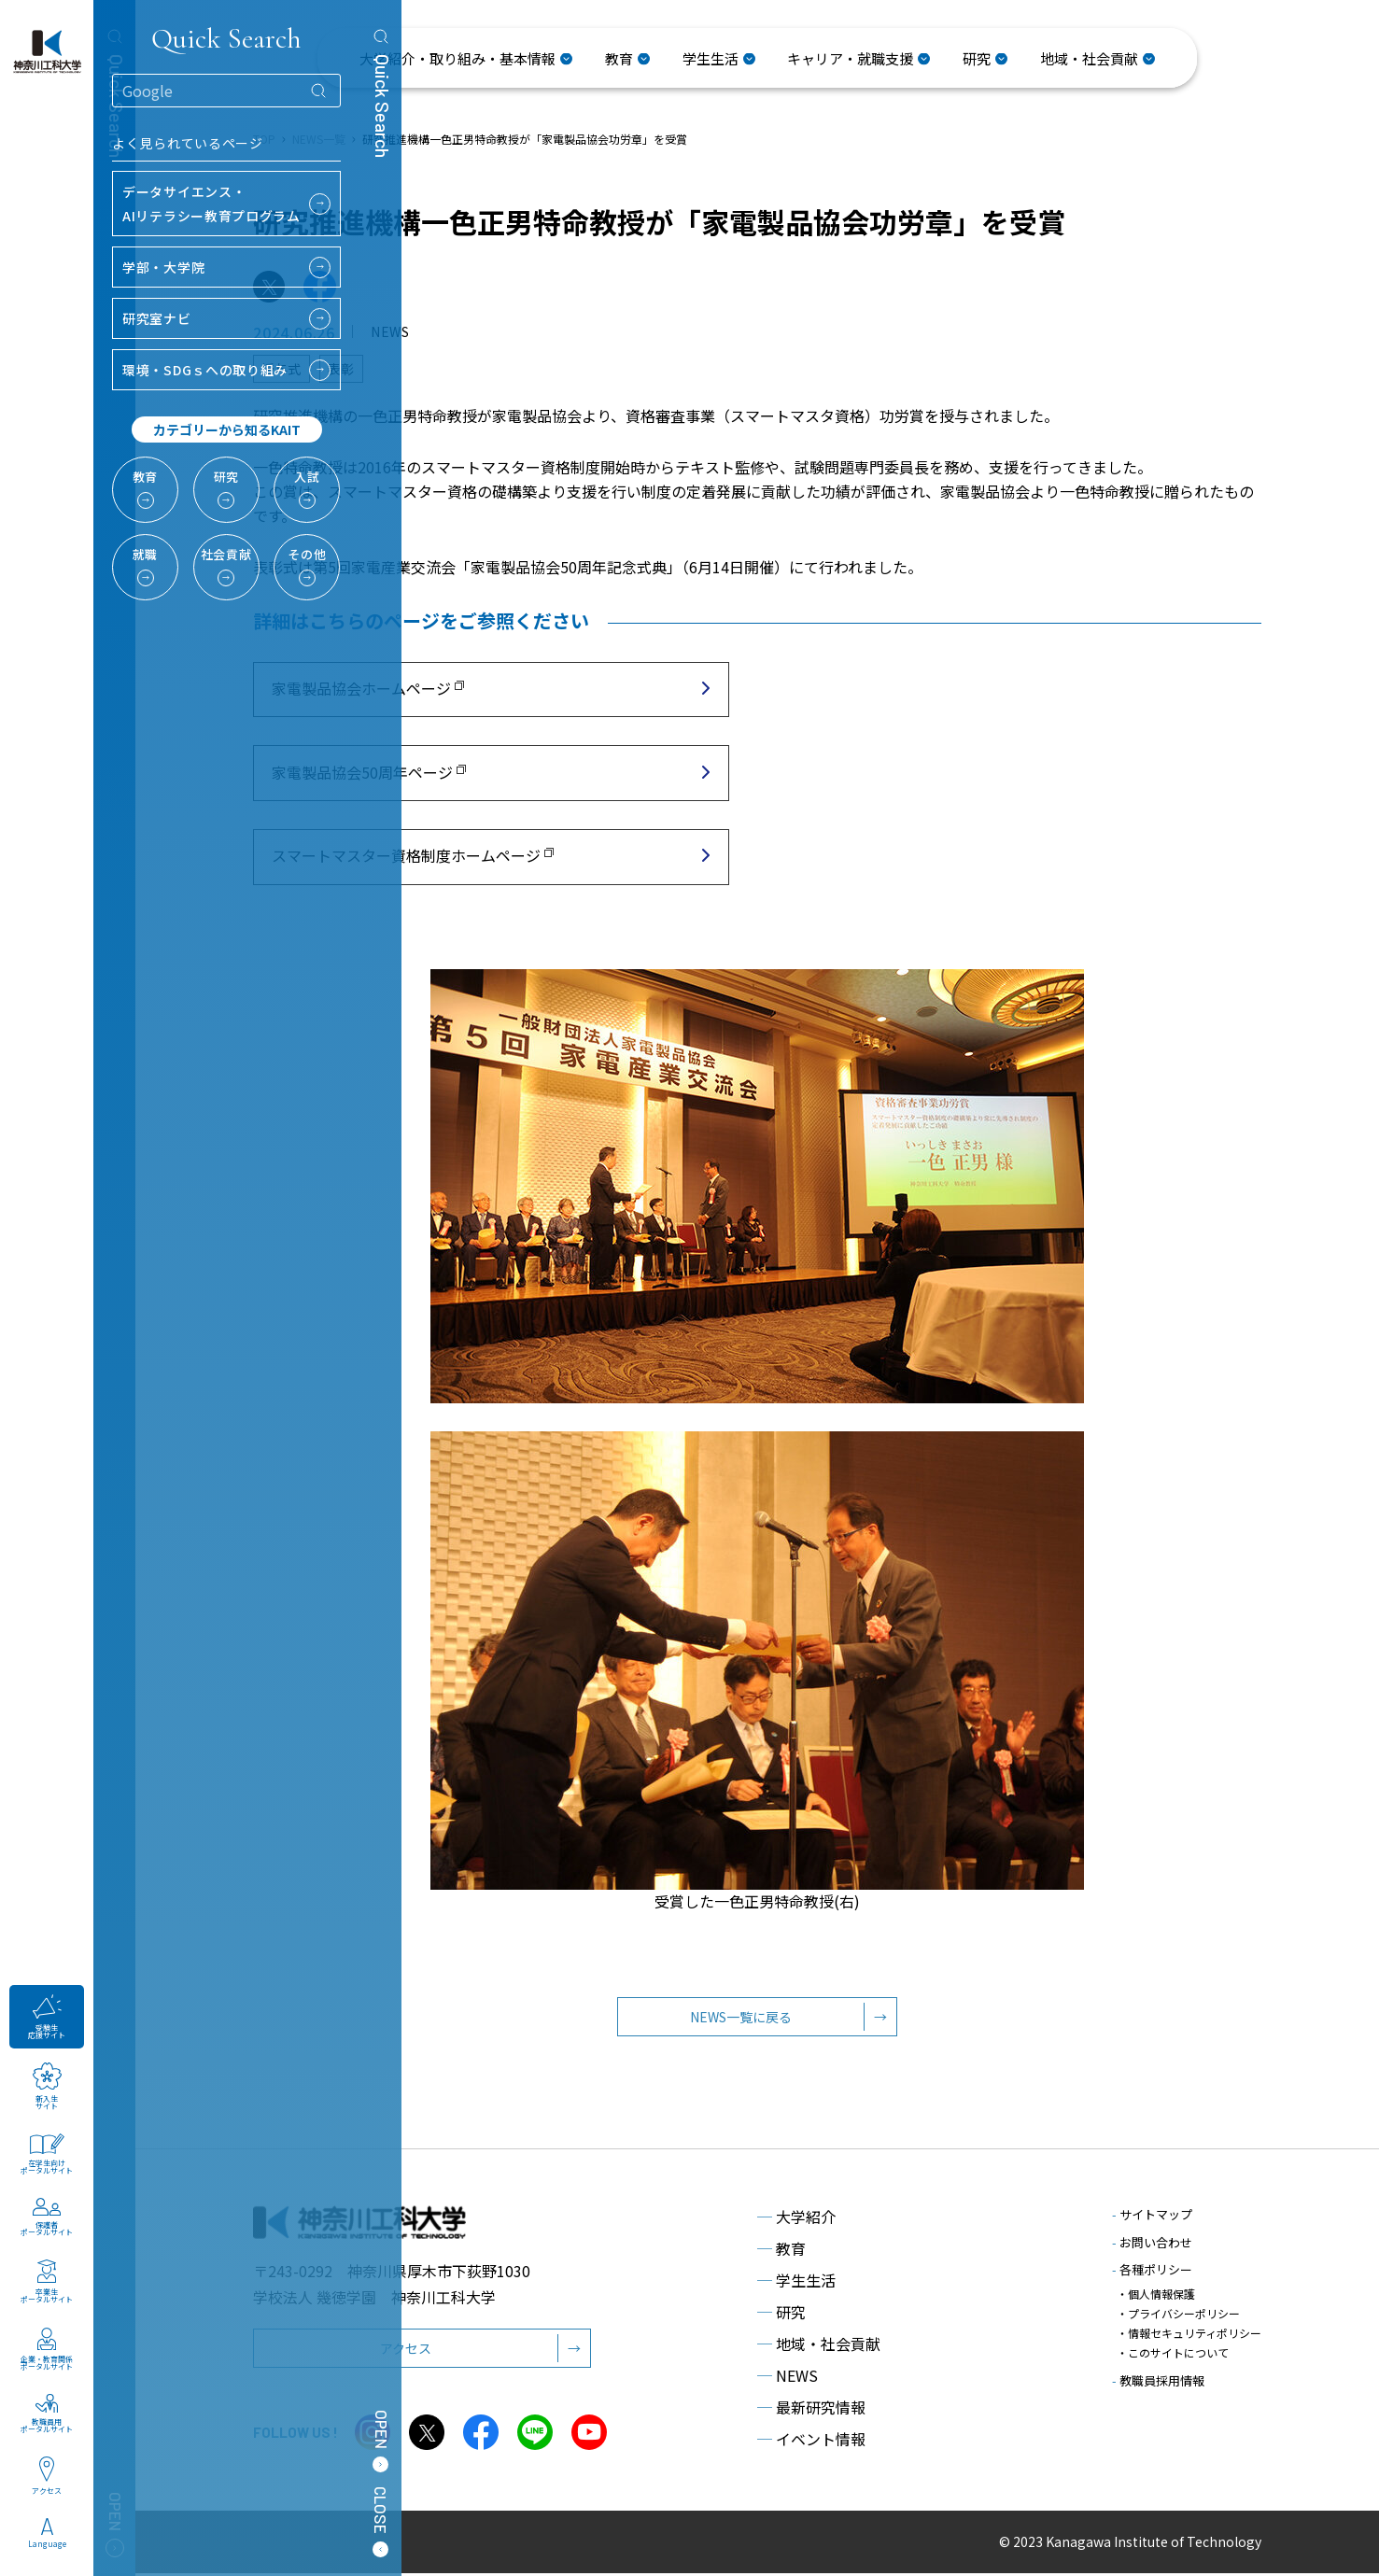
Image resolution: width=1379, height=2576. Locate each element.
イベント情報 (811, 2442)
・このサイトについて (1173, 2349)
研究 (781, 2315)
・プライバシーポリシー (1178, 2313)
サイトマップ (1152, 2218)
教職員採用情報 (1158, 2376)
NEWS (787, 2379)
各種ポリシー (1152, 2273)
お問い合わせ (1152, 2245)
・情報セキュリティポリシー (1189, 2331)
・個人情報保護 (1156, 2295)
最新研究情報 (811, 2411)
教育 (781, 2252)
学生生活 (796, 2284)
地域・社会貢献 (818, 2347)
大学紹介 (796, 2220)
